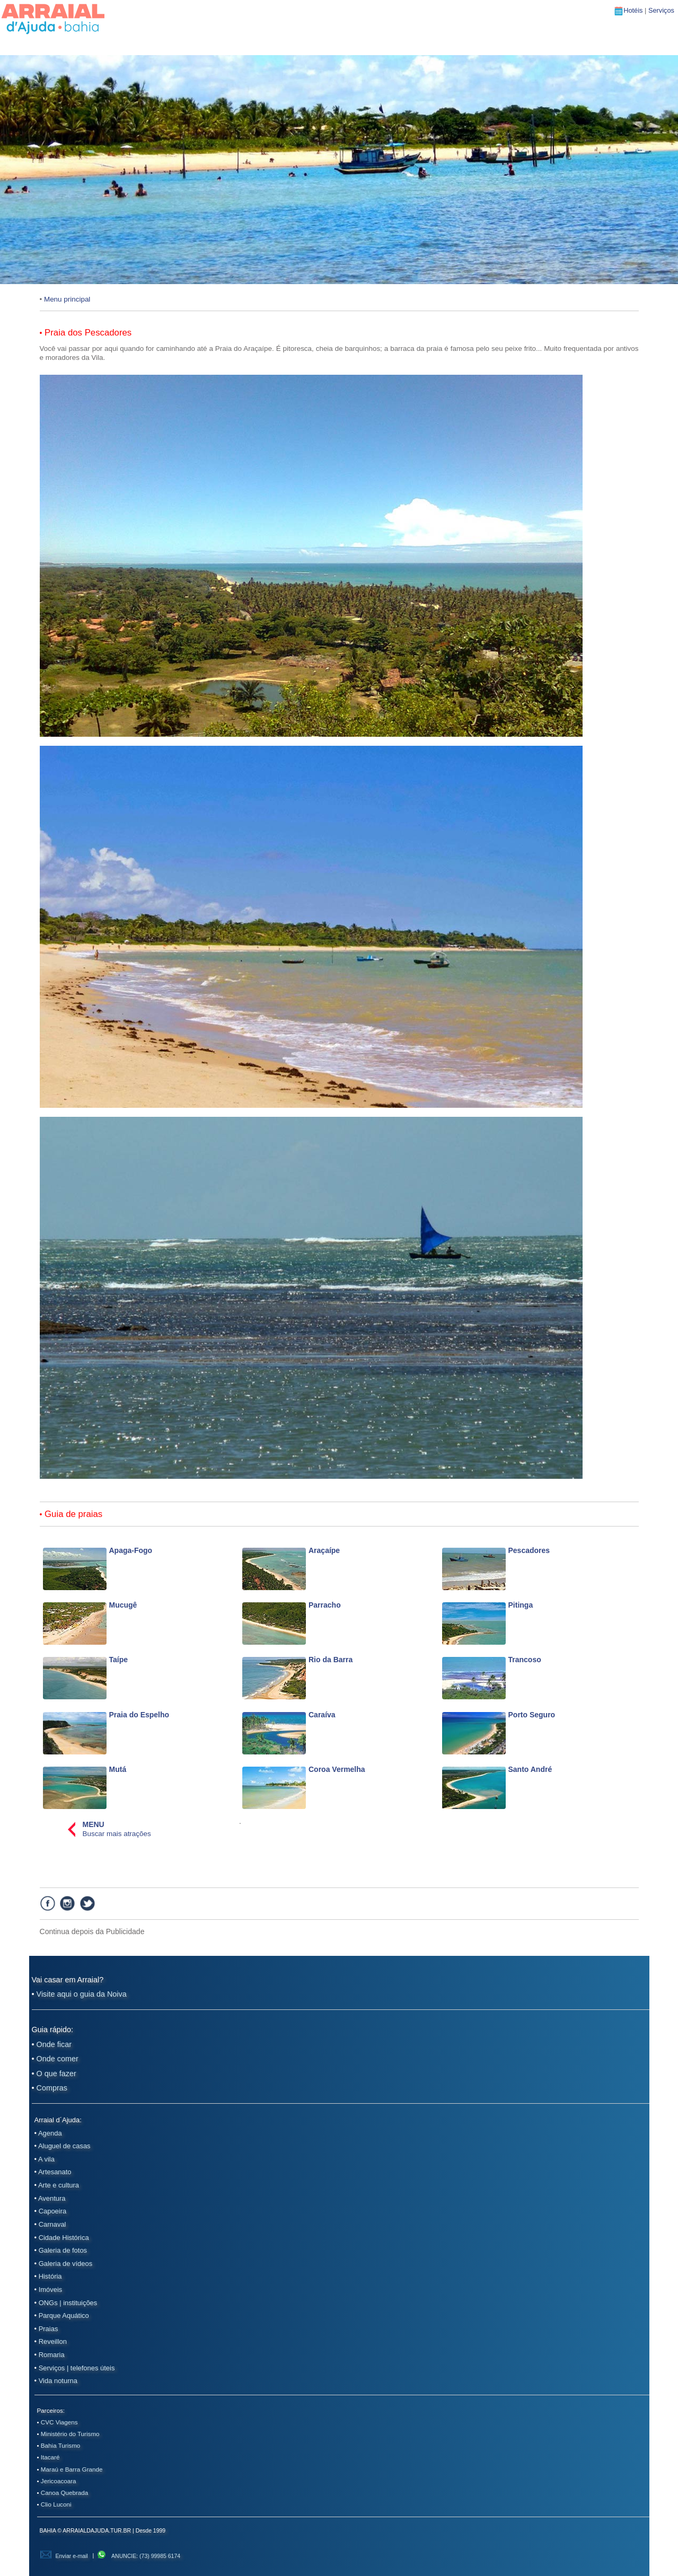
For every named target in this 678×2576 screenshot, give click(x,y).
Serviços (661, 10)
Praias (48, 2329)
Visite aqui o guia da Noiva (82, 1994)
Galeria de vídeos (66, 2264)
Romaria (52, 2355)
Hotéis (634, 10)
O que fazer (56, 2073)
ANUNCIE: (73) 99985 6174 (137, 2556)
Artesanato (55, 2172)
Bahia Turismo (61, 2445)
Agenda (50, 2133)
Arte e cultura (58, 2185)
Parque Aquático (64, 2315)
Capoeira (53, 2211)
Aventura (52, 2198)
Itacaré (50, 2457)
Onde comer (57, 2058)
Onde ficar (54, 2044)
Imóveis (51, 2289)
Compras (52, 2088)
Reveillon (53, 2341)
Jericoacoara (58, 2480)
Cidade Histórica (64, 2238)
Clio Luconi (56, 2504)
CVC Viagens (59, 2422)
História (50, 2276)
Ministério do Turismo (70, 2433)
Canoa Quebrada (64, 2492)
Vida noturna (58, 2381)
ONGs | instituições (68, 2303)
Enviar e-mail (64, 2556)
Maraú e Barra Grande (72, 2469)
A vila (46, 2159)
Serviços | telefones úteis (77, 2368)
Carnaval (52, 2224)
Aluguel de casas (64, 2146)
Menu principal (67, 299)
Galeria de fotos (63, 2250)
